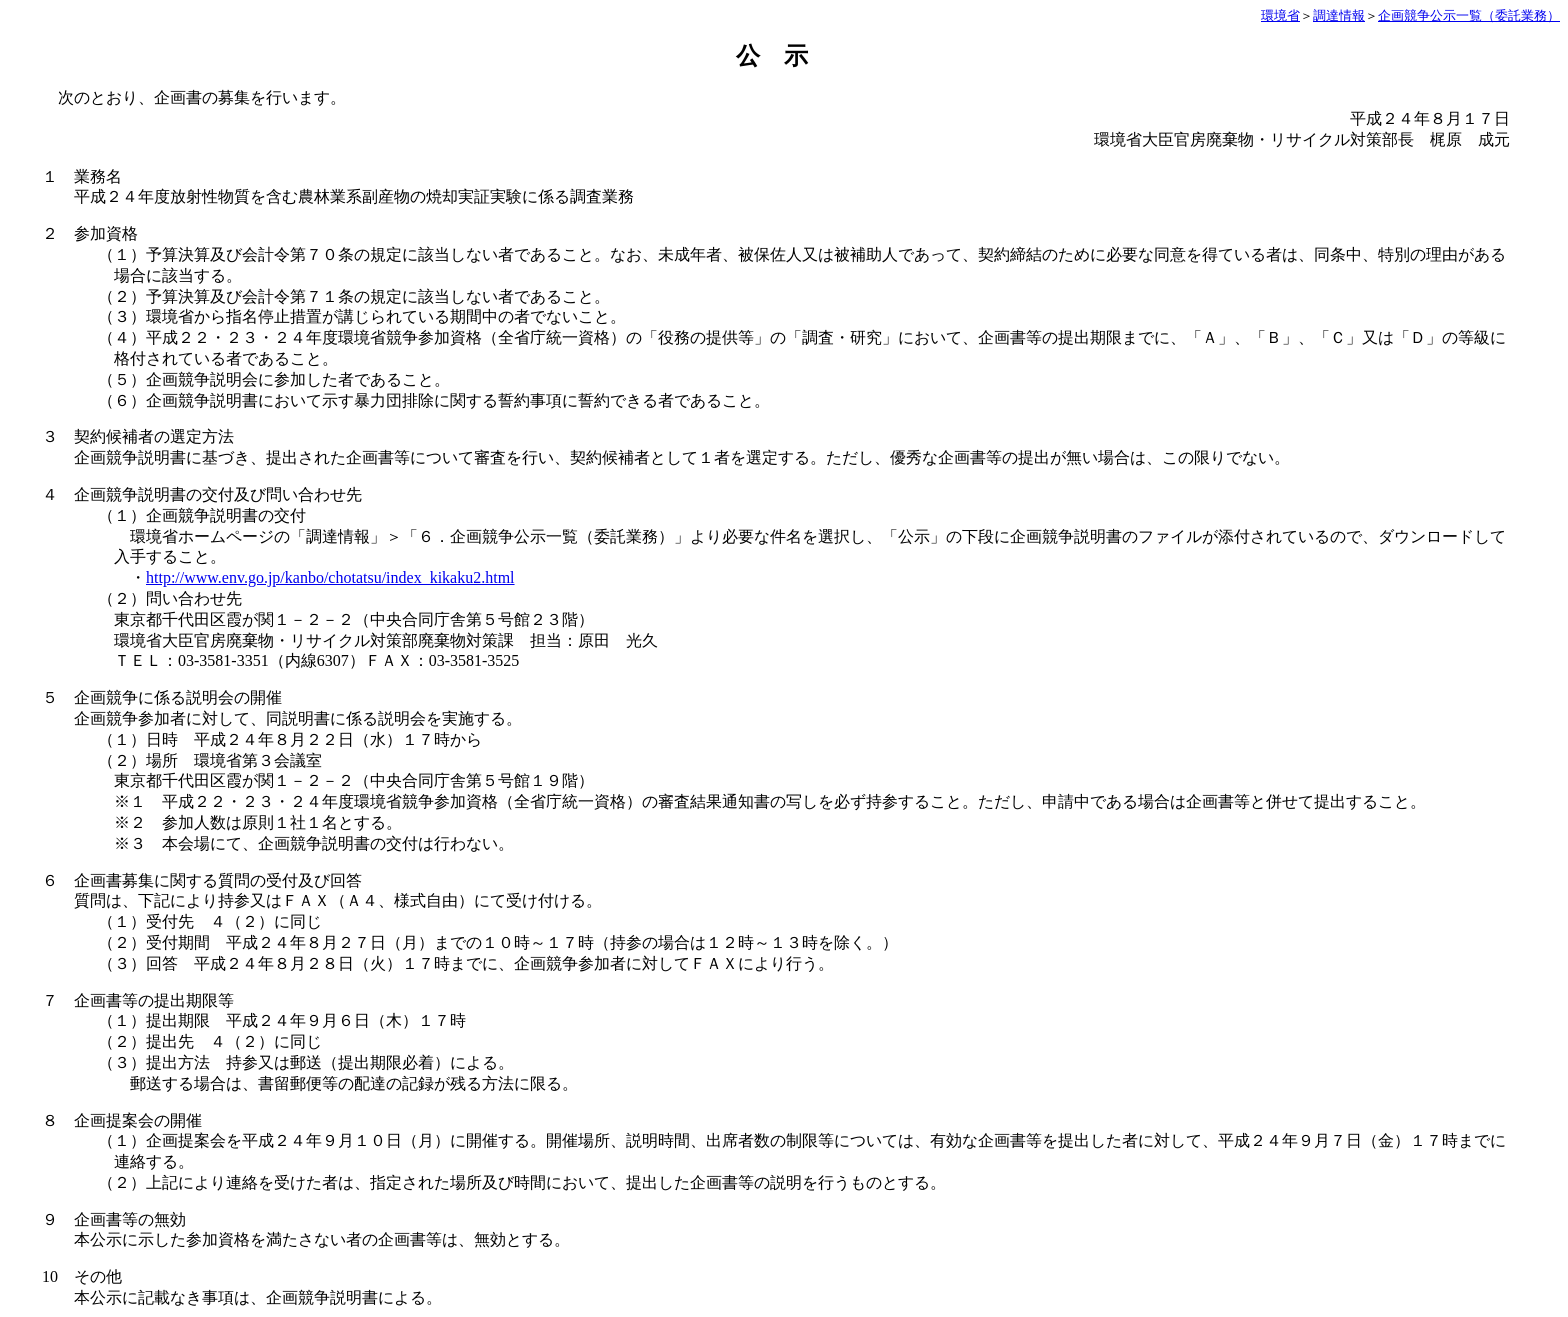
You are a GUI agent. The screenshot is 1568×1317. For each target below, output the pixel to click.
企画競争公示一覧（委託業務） (1469, 15)
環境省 (1280, 15)
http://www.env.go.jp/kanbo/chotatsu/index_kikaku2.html (330, 577)
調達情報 (1339, 15)
